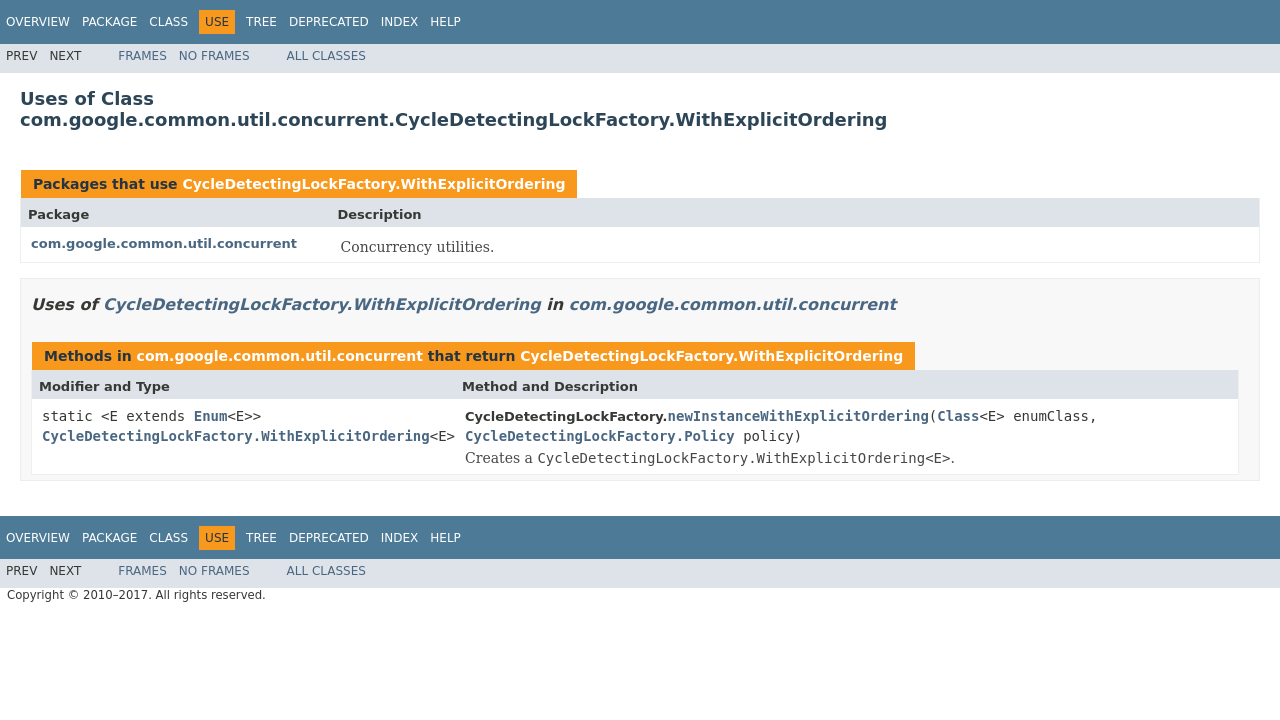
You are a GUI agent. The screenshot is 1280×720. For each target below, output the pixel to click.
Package (109, 22)
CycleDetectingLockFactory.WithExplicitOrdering (373, 184)
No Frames (214, 56)
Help (445, 22)
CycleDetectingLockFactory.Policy (600, 436)
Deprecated (329, 22)
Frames (142, 56)
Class (168, 22)
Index (400, 22)
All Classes (326, 56)
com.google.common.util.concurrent (164, 243)
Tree (261, 22)
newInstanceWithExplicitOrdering (798, 416)
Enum (211, 416)
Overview (38, 22)
